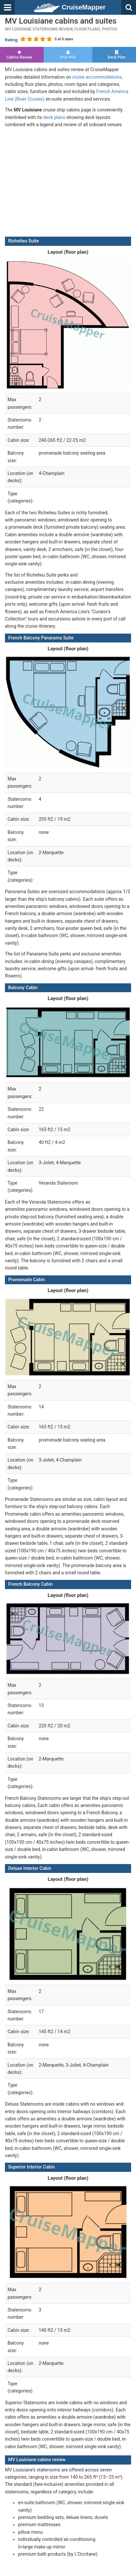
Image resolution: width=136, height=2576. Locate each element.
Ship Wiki (68, 55)
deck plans (54, 117)
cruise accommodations (97, 77)
